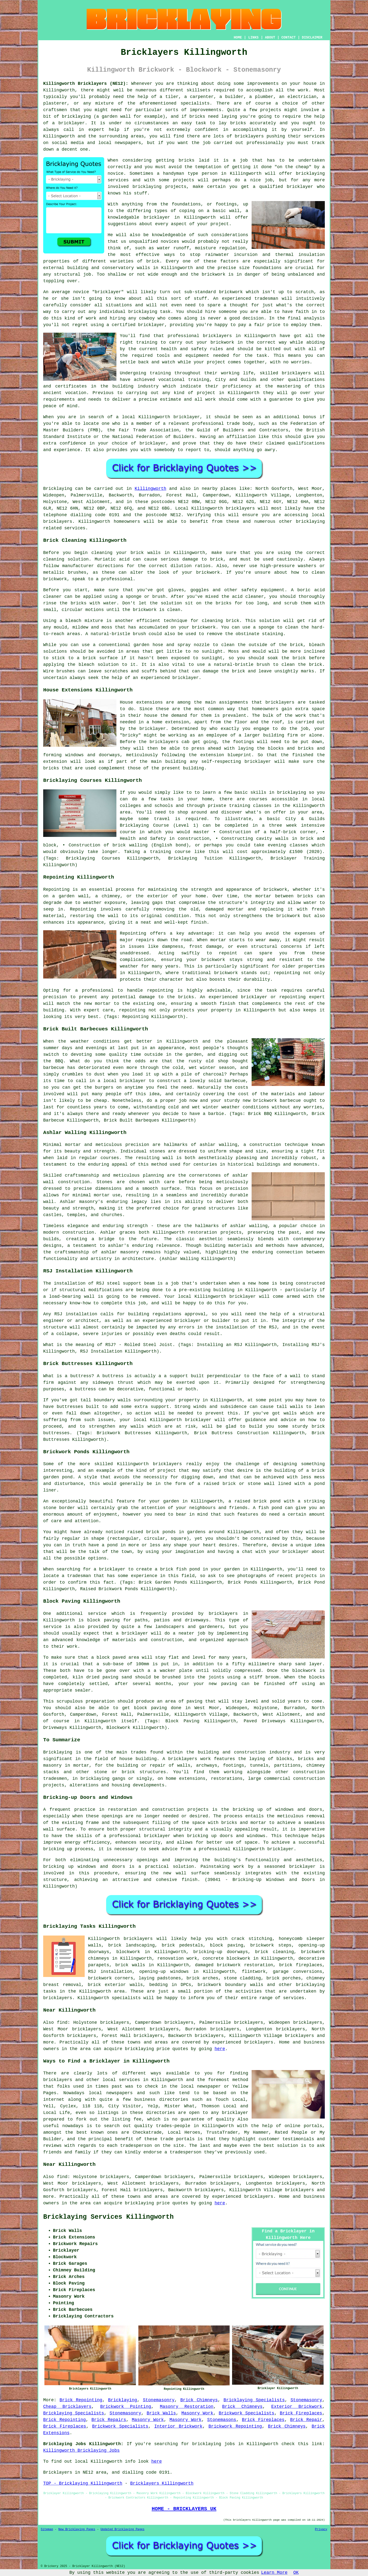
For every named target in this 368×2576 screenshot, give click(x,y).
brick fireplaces (300, 1965)
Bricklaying (57, 488)
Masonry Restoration (186, 2406)
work (210, 399)
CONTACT (288, 37)
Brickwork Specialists (246, 2413)
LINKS (253, 37)
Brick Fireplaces (301, 2413)
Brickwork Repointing (235, 2426)
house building (138, 1758)
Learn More (274, 2572)
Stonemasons (221, 2419)
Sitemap (47, 2529)
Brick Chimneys (199, 2400)
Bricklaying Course (144, 825)
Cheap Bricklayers (67, 2406)
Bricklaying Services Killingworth (108, 2217)
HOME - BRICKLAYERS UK (184, 2509)
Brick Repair (306, 2419)
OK (296, 2572)
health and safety (184, 349)
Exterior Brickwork (296, 2406)
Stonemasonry (158, 2400)
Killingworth (150, 488)
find (62, 2022)
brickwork (213, 274)
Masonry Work (197, 2413)
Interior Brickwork (178, 2426)
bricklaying (139, 2048)
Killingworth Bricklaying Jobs (81, 2450)
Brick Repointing (81, 2400)
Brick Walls (161, 2413)
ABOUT (270, 37)
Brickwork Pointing (125, 2406)
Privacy (321, 2529)
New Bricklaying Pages (76, 2529)
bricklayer (157, 217)
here (220, 2048)
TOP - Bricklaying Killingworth (82, 2483)
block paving (103, 1620)
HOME (238, 37)
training (198, 379)
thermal (284, 254)
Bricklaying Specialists (254, 2400)
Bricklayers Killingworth (161, 2483)
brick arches (202, 1978)
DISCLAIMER (312, 37)
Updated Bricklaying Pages (122, 2529)
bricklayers (240, 508)
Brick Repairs (109, 2419)
